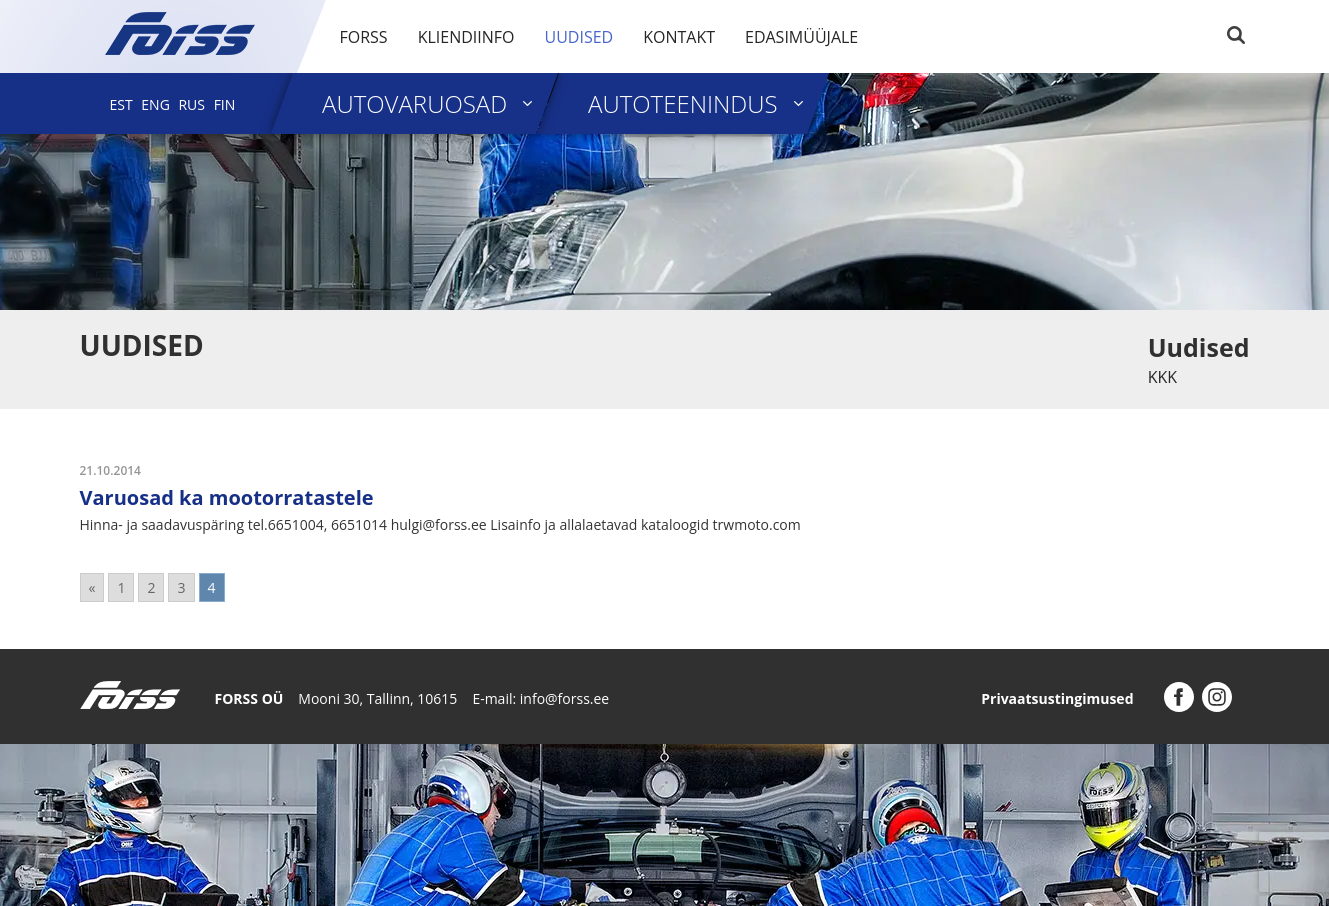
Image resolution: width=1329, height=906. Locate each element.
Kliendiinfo (466, 37)
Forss (364, 37)
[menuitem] (121, 104)
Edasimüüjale (801, 37)
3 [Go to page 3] (181, 587)
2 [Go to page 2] (151, 587)
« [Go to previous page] (92, 587)
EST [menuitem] (121, 104)
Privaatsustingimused (1057, 698)
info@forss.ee (564, 698)
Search (1236, 35)
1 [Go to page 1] (121, 587)
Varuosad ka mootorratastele (227, 497)
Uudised (578, 37)
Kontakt (679, 37)
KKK (1162, 377)
